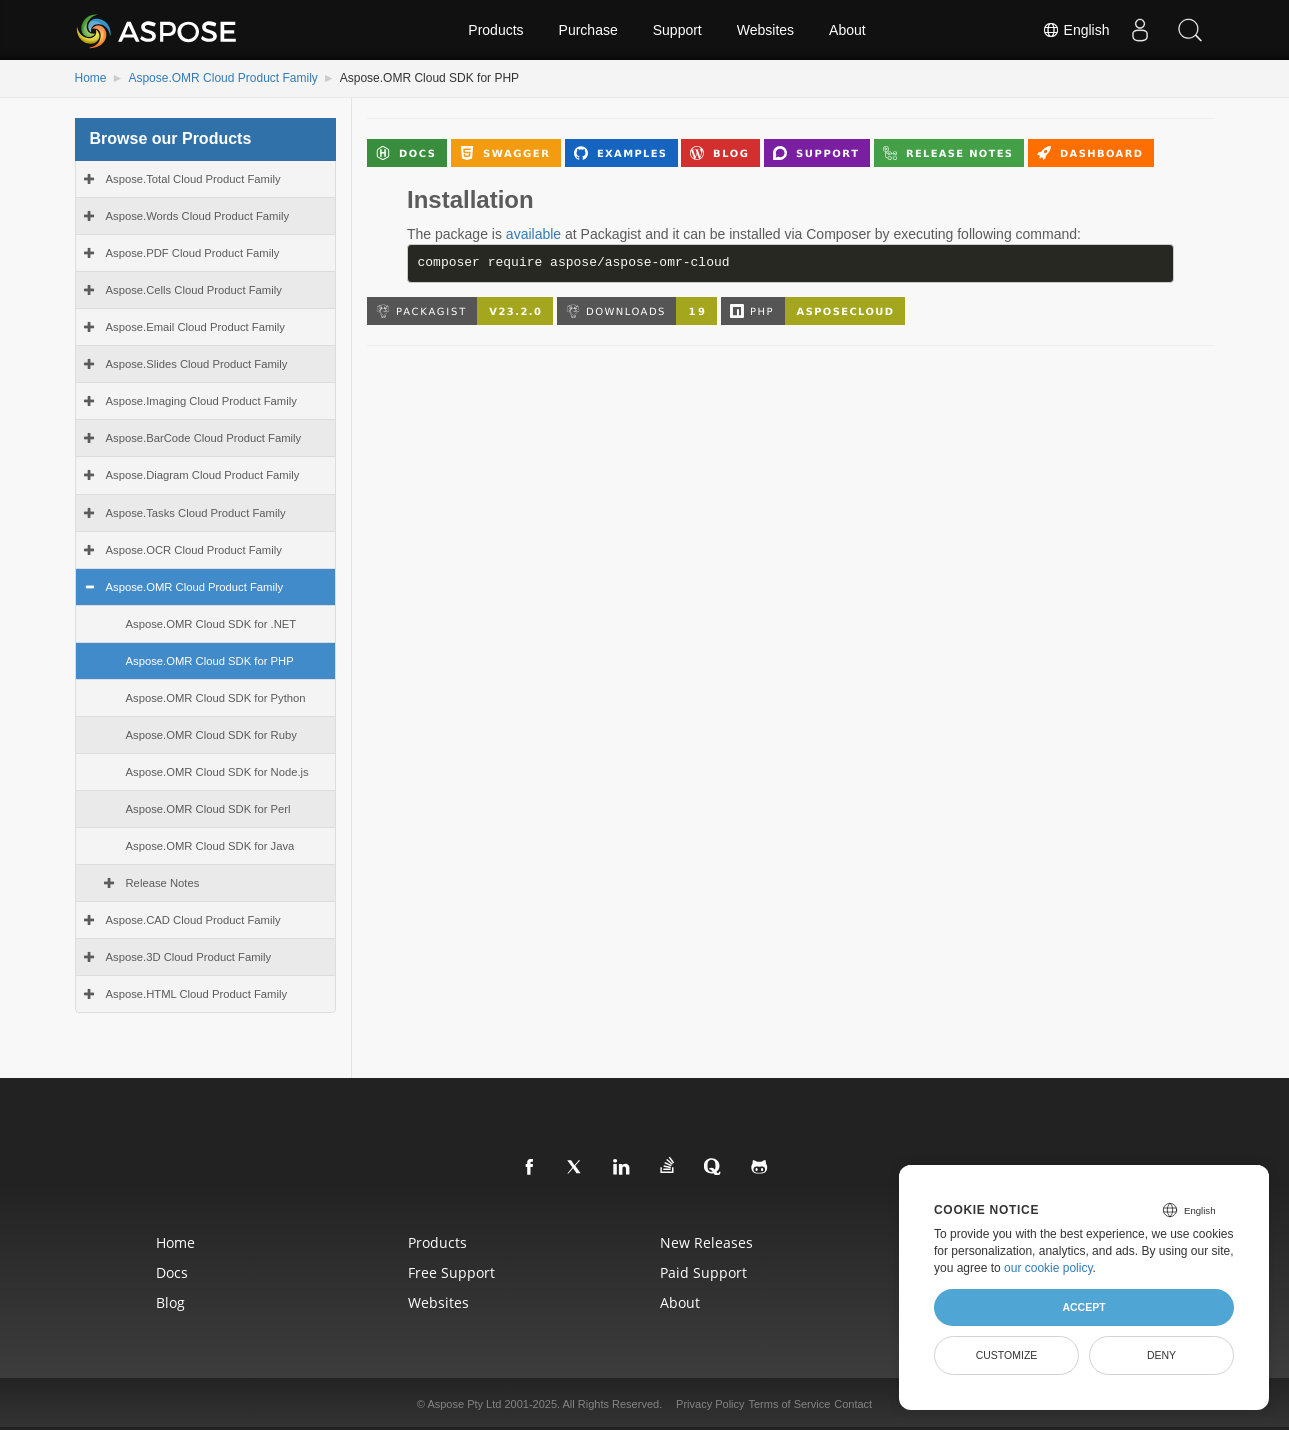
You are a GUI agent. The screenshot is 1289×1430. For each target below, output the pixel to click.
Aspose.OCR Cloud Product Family (194, 550)
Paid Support (703, 1272)
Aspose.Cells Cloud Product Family (194, 290)
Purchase (588, 30)
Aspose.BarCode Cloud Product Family (204, 438)
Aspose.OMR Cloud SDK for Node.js (217, 772)
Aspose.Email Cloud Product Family (195, 327)
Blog (170, 1302)
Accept (1083, 1307)
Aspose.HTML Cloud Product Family (197, 994)
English (1076, 30)
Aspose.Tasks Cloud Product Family (196, 513)
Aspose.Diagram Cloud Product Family (203, 475)
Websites (765, 30)
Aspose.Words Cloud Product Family (198, 216)
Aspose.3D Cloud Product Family (189, 957)
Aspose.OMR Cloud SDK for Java (210, 846)
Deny (1161, 1355)
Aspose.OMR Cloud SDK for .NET (211, 624)
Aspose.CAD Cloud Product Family (193, 920)
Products (495, 30)
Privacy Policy (710, 1404)
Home (91, 78)
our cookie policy (1048, 1268)
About (847, 30)
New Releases (706, 1242)
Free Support (451, 1272)
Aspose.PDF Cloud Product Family (193, 253)
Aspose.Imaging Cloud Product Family (201, 401)
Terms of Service (789, 1404)
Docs (172, 1272)
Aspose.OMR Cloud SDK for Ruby (211, 735)
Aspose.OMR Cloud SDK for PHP (210, 661)
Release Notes (163, 883)
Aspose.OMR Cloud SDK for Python (216, 698)
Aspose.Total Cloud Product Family (193, 179)
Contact (853, 1404)
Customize (1007, 1355)
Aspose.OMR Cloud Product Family (222, 78)
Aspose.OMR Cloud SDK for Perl (208, 809)
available (533, 234)
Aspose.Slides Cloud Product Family (197, 364)
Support (677, 30)
